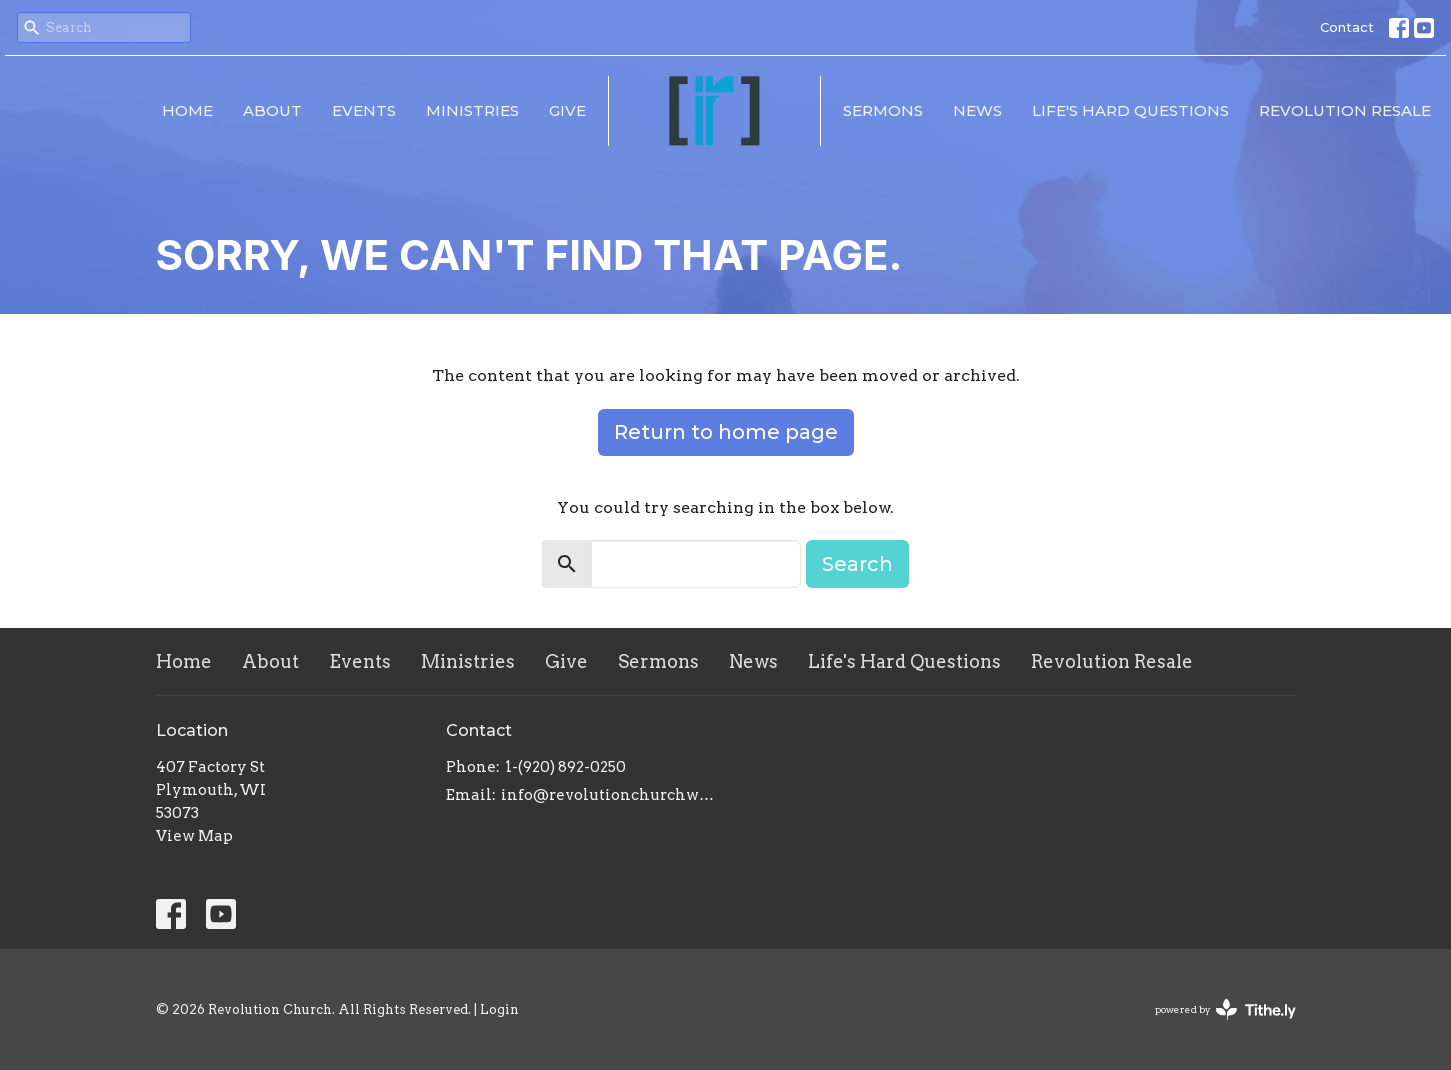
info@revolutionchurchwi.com (608, 795)
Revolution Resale (1345, 110)
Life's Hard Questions (1130, 110)
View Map (194, 836)
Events (364, 110)
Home (187, 110)
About (272, 110)
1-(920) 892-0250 (565, 767)
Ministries (472, 110)
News (977, 110)
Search (857, 564)
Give (567, 110)
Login (499, 1009)
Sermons (883, 110)
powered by (1225, 1009)
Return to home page (726, 432)
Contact (1347, 27)
